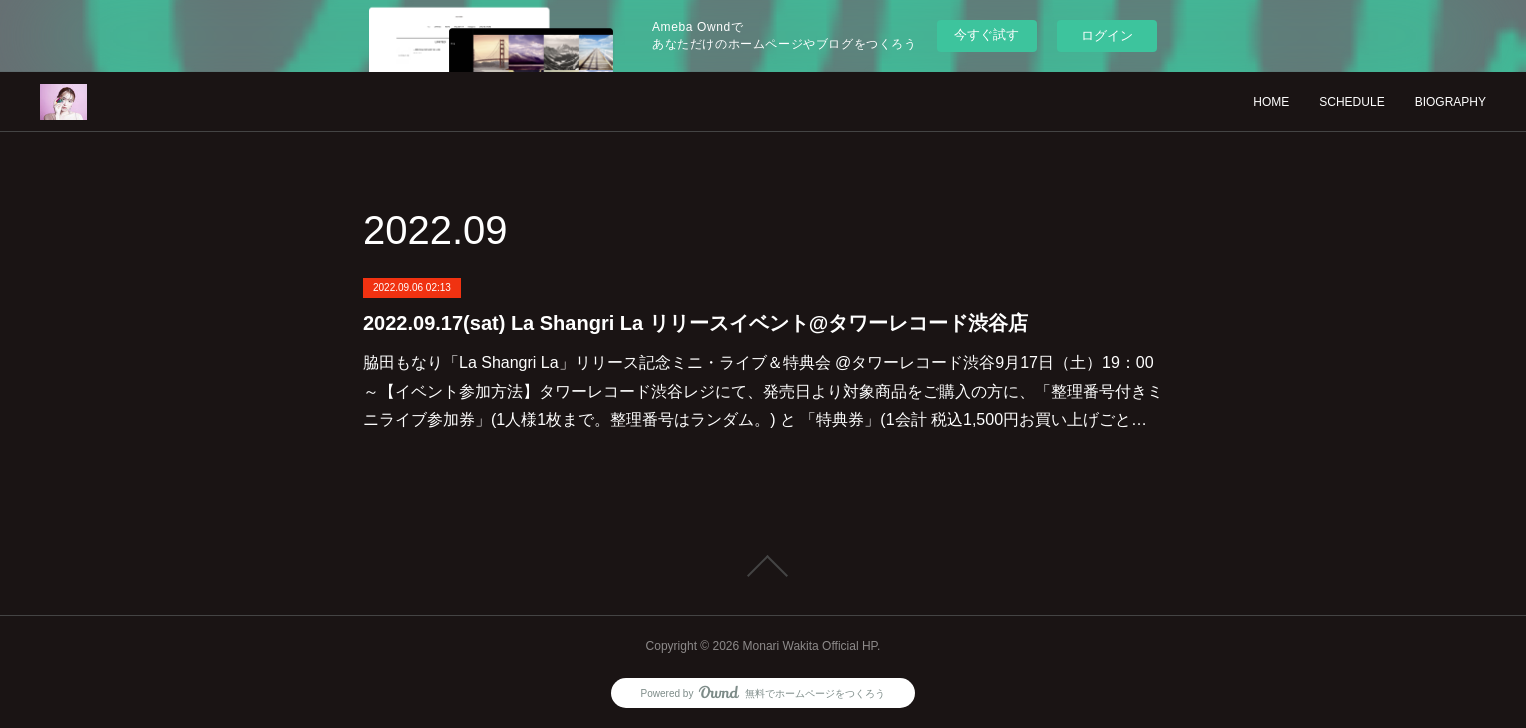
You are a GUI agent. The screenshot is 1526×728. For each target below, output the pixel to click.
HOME (1271, 102)
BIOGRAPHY (1450, 102)
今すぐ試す (986, 34)
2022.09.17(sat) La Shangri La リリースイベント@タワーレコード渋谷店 (695, 323)
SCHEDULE (1351, 102)
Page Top (763, 566)
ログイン (1107, 35)
